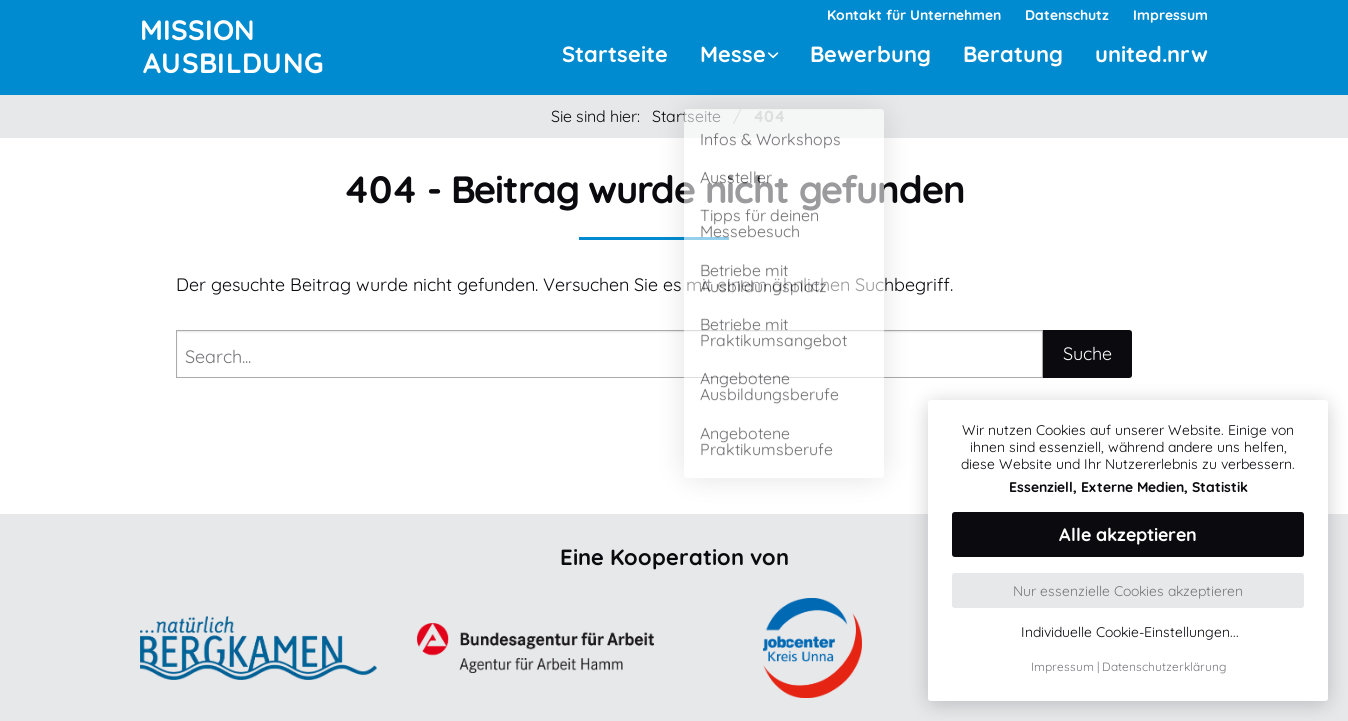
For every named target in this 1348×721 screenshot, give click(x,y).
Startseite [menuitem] (615, 54)
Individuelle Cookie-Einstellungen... (1130, 632)
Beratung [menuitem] (1013, 54)
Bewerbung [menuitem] (870, 54)
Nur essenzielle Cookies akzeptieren (1128, 591)
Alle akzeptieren (1128, 534)
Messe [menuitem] (733, 54)
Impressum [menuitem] (1170, 15)
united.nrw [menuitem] (1151, 54)
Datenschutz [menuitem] (1067, 15)
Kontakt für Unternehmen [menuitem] (914, 15)
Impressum (1062, 666)
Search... (218, 356)
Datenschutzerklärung (1164, 666)
